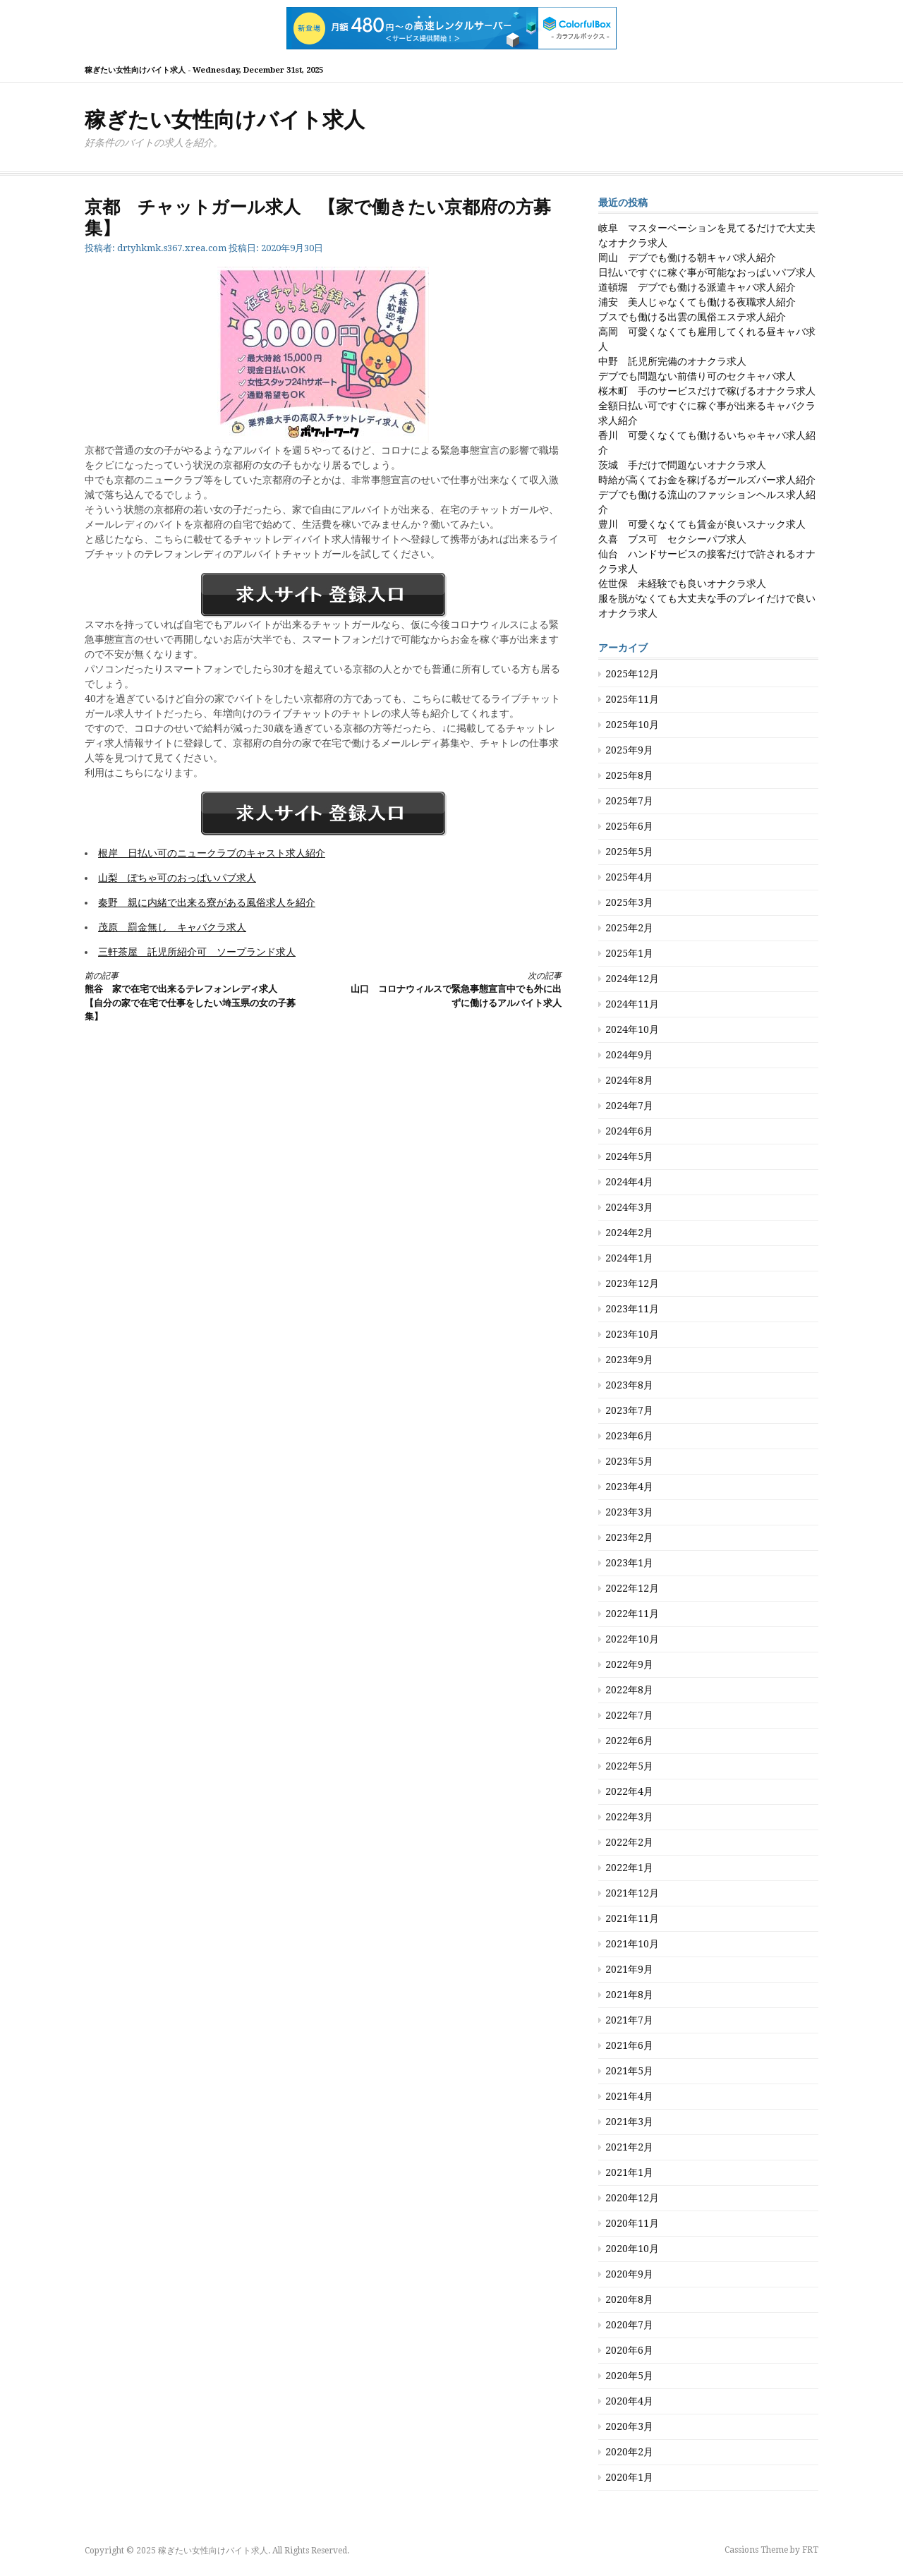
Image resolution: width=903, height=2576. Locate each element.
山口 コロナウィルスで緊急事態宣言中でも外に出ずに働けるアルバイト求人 (454, 988)
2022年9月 (629, 1664)
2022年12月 (632, 1588)
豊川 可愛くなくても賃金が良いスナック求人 (702, 524)
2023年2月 (629, 1537)
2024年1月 (629, 1258)
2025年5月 (629, 851)
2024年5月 (629, 1156)
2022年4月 (629, 1791)
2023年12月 (632, 1283)
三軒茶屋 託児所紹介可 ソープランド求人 (197, 951)
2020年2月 (629, 2451)
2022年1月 (629, 1867)
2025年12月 (632, 673)
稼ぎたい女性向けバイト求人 (225, 119)
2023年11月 (632, 1308)
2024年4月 (629, 1181)
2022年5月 (629, 1766)
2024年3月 (629, 1207)
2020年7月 (629, 2324)
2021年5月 (629, 2070)
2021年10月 (632, 1943)
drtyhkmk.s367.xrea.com (171, 248)
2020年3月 (629, 2426)
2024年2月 (629, 1232)
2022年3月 (629, 1816)
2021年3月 (629, 2121)
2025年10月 (632, 724)
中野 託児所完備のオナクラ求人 (672, 361)
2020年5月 (629, 2375)
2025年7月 (629, 800)
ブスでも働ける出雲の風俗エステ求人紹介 (692, 316)
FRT (810, 2550)
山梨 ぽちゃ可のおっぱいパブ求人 (177, 877)
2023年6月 (629, 1435)
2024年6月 (629, 1131)
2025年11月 (632, 699)
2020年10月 (632, 2248)
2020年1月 (629, 2477)
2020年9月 (629, 2274)
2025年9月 (629, 750)
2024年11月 (632, 1004)
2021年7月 (629, 2020)
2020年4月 (629, 2401)
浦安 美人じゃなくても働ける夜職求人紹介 (697, 302)
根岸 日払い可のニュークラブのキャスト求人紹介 (211, 853)
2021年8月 (629, 1994)
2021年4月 (629, 2096)
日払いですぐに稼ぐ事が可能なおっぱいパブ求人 (707, 272)
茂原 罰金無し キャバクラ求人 (172, 927)
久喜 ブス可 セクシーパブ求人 (672, 539)
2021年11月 (632, 1918)
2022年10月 (632, 1639)
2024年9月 (629, 1054)
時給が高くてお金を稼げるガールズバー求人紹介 (707, 479)
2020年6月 (629, 2350)
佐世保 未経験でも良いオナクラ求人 (682, 583)
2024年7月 (629, 1105)
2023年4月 (629, 1486)
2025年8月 (629, 775)
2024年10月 (632, 1029)
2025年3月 (629, 902)
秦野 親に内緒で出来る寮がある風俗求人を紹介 (206, 902)
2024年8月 (629, 1080)
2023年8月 (629, 1385)
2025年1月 (629, 953)
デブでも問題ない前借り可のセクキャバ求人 (697, 376)
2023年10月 (632, 1334)
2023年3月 (629, 1512)
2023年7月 (629, 1410)
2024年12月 (632, 978)
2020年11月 (632, 2223)
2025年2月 (629, 927)
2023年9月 (629, 1359)
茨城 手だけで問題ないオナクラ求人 (682, 465)
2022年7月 (629, 1715)
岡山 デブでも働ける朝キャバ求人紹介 (687, 257)
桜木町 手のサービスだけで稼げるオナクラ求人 (707, 391)
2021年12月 (632, 1893)
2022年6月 (629, 1740)
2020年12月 (632, 2197)
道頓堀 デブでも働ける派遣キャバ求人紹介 (697, 287)
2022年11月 (632, 1613)
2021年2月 (629, 2147)
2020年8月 (629, 2299)
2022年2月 (629, 1842)
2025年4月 (629, 877)
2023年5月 (629, 1461)
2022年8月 (629, 1689)
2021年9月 (629, 1969)
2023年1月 (629, 1562)
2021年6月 (629, 2045)
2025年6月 (629, 826)
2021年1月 (629, 2172)
